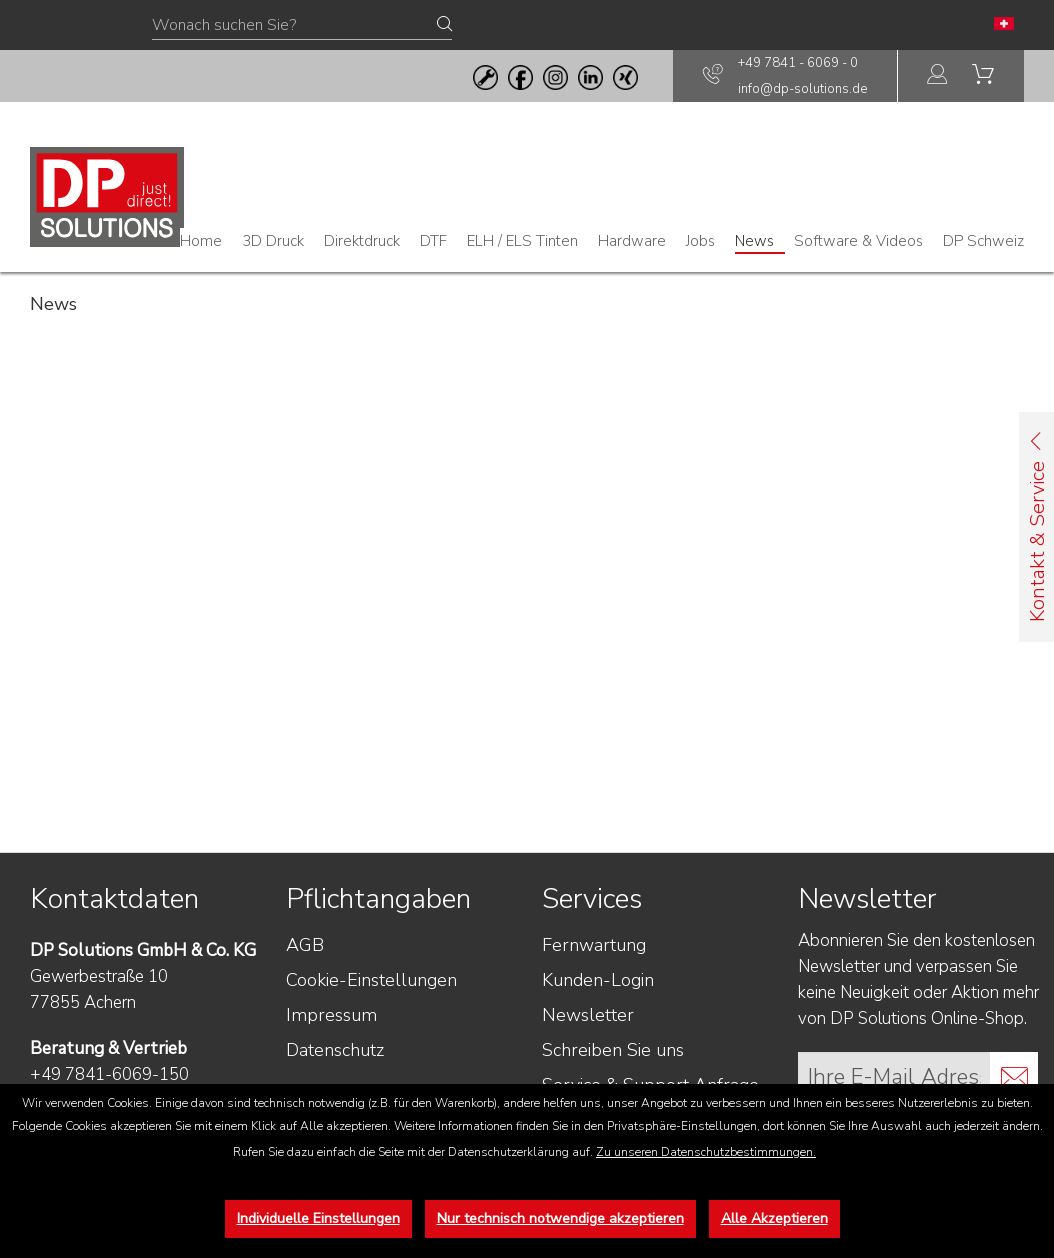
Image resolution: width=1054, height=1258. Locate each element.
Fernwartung (594, 945)
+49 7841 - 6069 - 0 (798, 63)
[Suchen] (444, 25)
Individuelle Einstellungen (318, 1218)
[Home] (201, 241)
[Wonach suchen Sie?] (302, 26)
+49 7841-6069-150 (109, 1074)
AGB (305, 945)
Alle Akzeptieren (774, 1218)
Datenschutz (335, 1050)
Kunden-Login (598, 980)
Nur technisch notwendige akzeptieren (560, 1218)
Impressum (331, 1015)
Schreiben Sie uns (613, 1050)
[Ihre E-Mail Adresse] (894, 1076)
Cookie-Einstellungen (371, 980)
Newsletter (588, 1015)
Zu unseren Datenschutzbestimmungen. (706, 1152)
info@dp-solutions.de (802, 89)
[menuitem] (938, 76)
